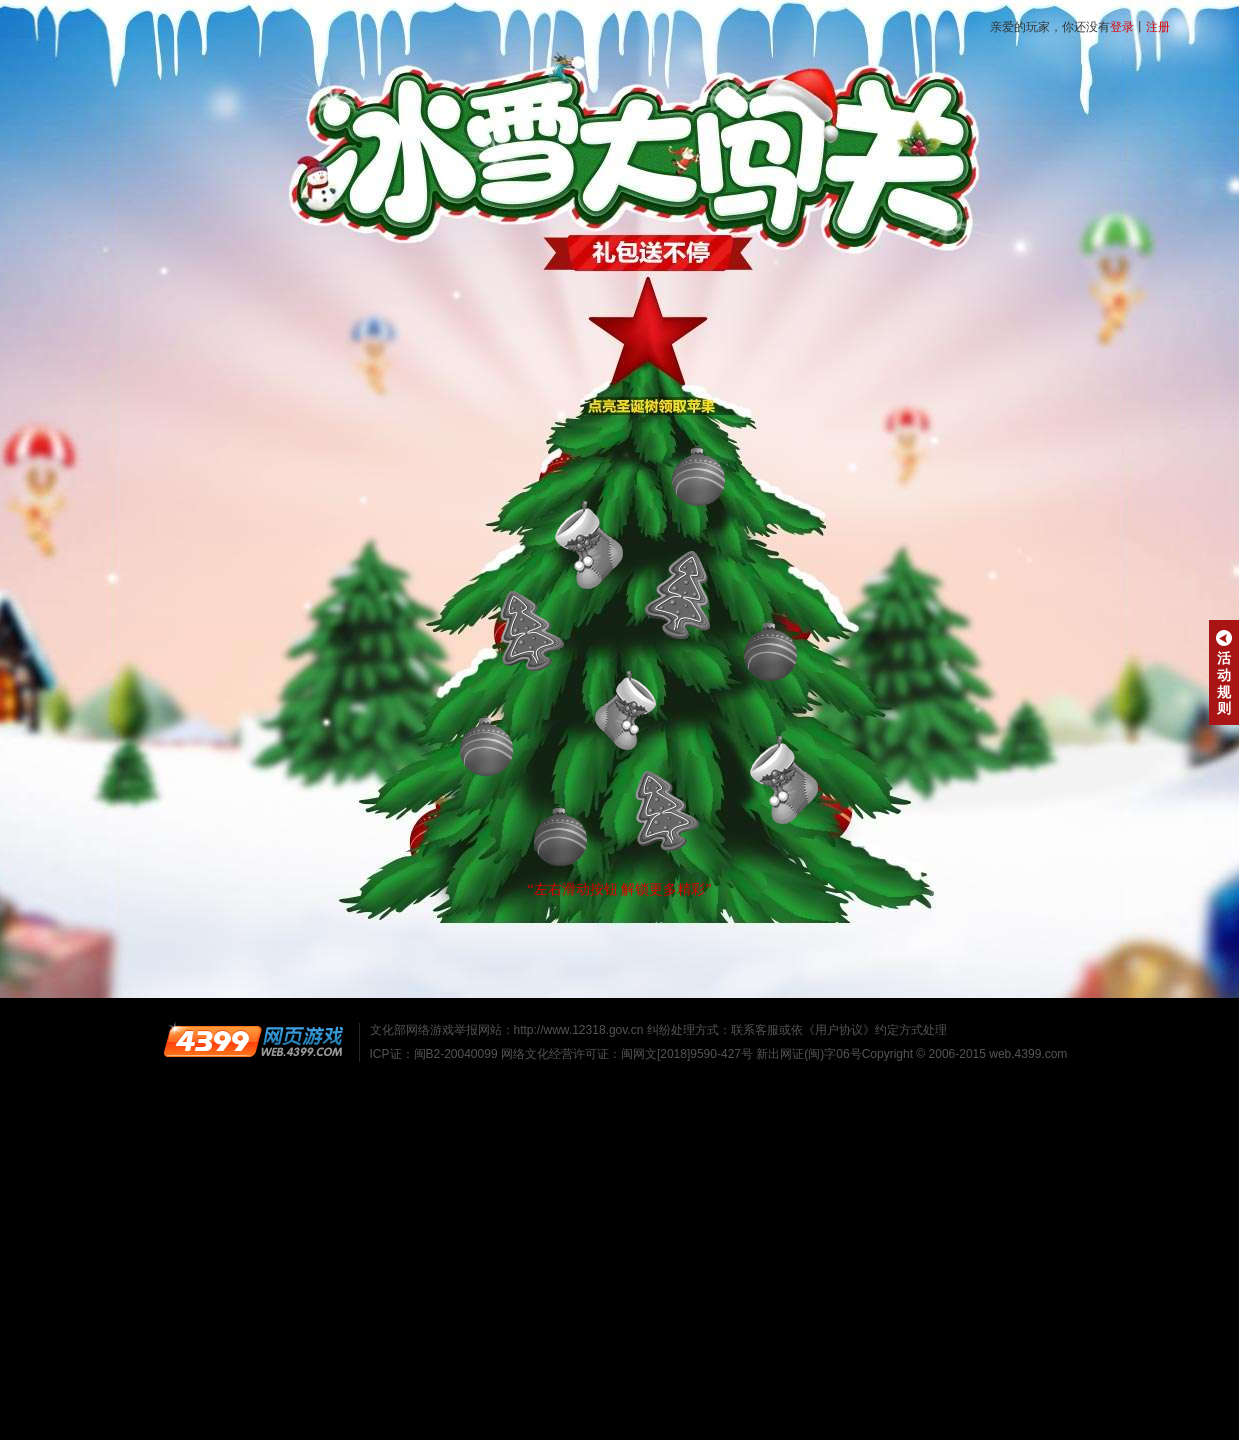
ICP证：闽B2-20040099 (434, 1054)
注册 (1158, 27)
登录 (1122, 27)
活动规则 (1224, 673)
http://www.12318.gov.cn (579, 1030)
